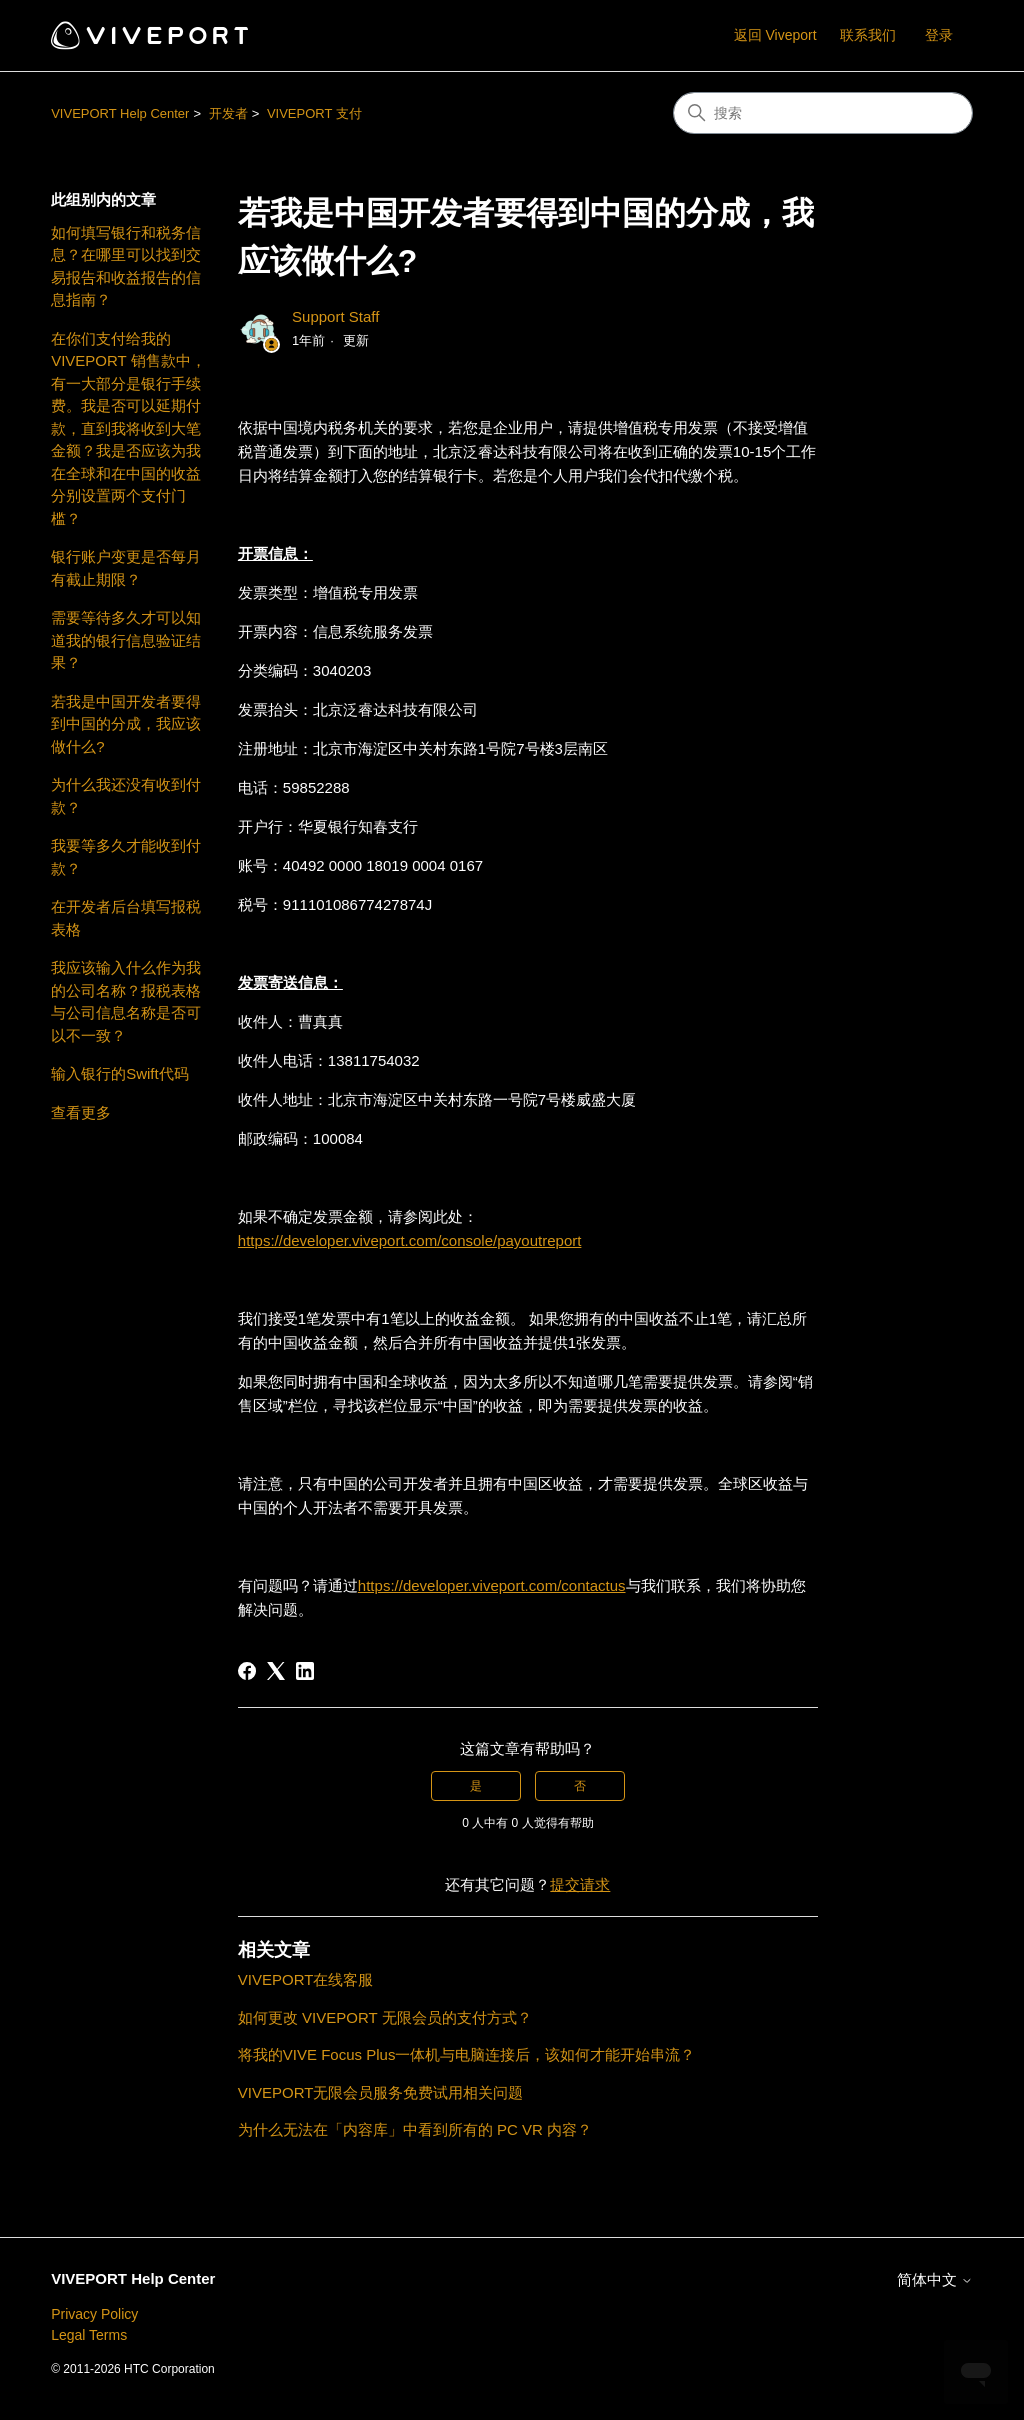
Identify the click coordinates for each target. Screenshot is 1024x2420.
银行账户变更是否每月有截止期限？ (126, 568)
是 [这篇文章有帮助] (476, 1786)
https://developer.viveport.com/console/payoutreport (410, 1240)
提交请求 (580, 1884)
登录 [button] (939, 35)
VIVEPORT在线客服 (306, 1979)
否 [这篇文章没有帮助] (580, 1786)
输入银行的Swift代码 (120, 1073)
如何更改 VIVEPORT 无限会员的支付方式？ (385, 2017)
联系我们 (868, 35)
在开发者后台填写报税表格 (126, 918)
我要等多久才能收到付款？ (126, 857)
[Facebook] (247, 1671)
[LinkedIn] (305, 1671)
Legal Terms (89, 2335)
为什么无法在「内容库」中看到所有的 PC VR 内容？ (415, 2129)
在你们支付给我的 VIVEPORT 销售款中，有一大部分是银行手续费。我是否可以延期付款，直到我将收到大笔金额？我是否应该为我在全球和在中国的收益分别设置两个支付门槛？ (128, 428)
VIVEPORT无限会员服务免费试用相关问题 (381, 2092)
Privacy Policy (94, 2314)
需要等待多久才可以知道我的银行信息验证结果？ (126, 640)
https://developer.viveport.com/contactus (492, 1585)
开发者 (228, 113)
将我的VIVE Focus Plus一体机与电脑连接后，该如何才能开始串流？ (467, 2054)
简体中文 (935, 2279)
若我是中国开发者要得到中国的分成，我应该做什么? (126, 724)
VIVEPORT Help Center (120, 113)
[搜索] (823, 113)
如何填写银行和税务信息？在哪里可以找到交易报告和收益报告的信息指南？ (126, 266)
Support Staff (335, 316)
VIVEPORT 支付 (314, 113)
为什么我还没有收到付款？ (126, 796)
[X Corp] (276, 1671)
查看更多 (81, 1112)
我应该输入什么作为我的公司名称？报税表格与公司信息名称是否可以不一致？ (126, 1001)
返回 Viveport (775, 35)
